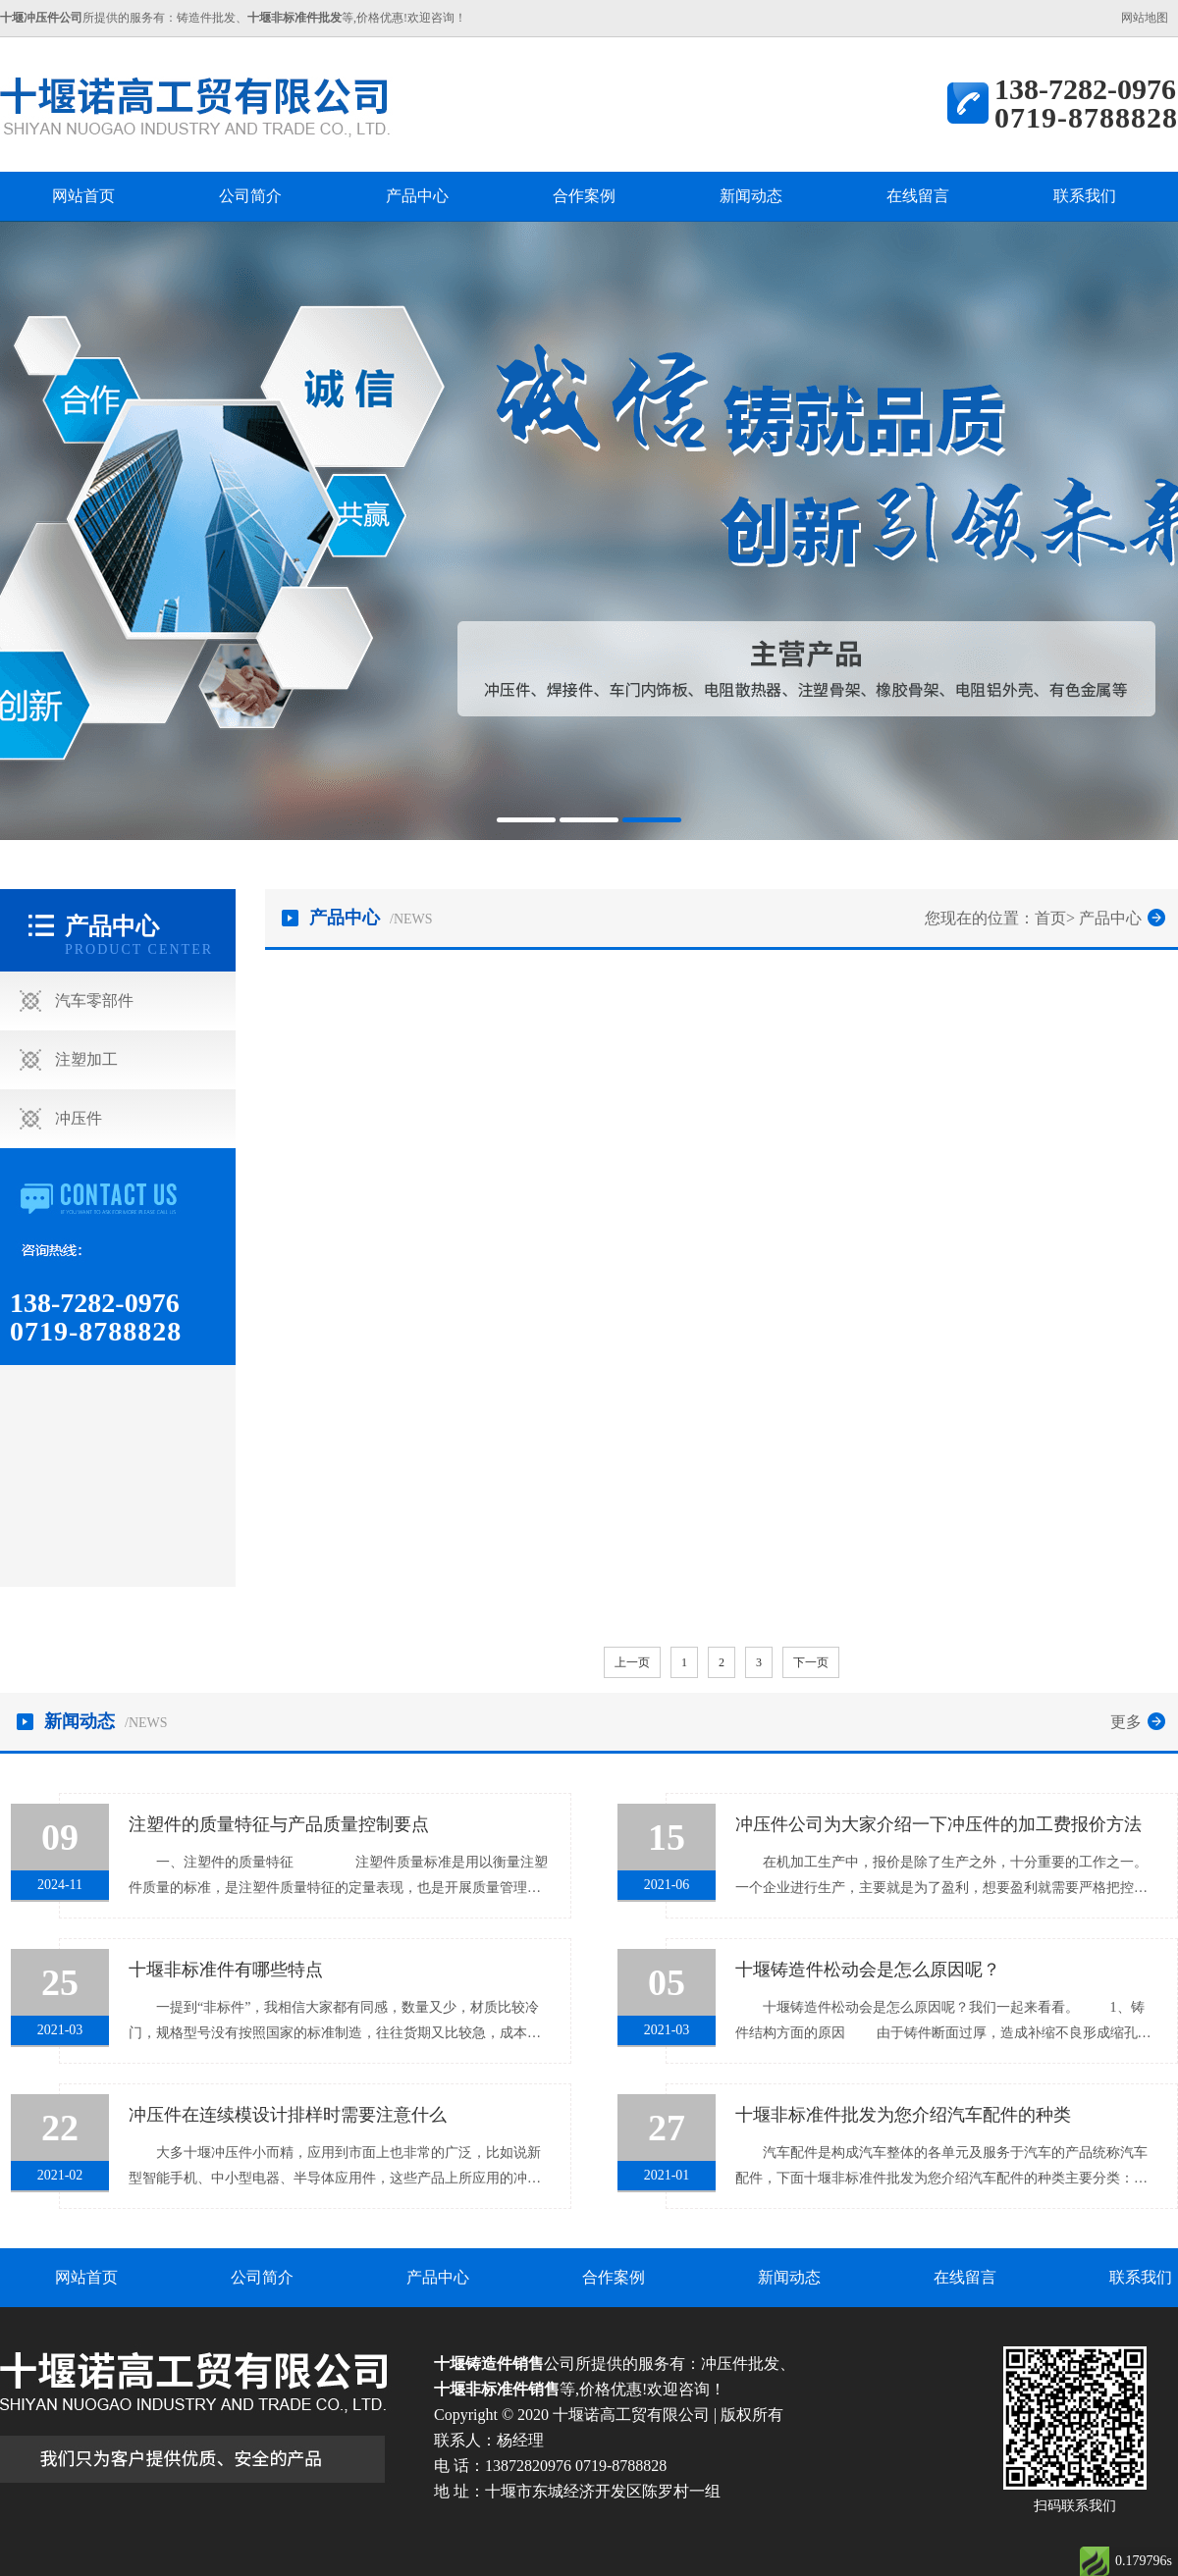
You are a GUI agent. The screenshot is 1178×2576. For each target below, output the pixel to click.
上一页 (632, 1662)
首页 (1050, 918)
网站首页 (83, 195)
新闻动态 (751, 195)
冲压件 (78, 1118)
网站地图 (1144, 18)
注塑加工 (86, 1059)
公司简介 (250, 195)
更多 (1126, 1721)
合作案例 (584, 195)
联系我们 (1084, 195)
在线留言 (917, 195)
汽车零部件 (94, 1000)
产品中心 (417, 195)
